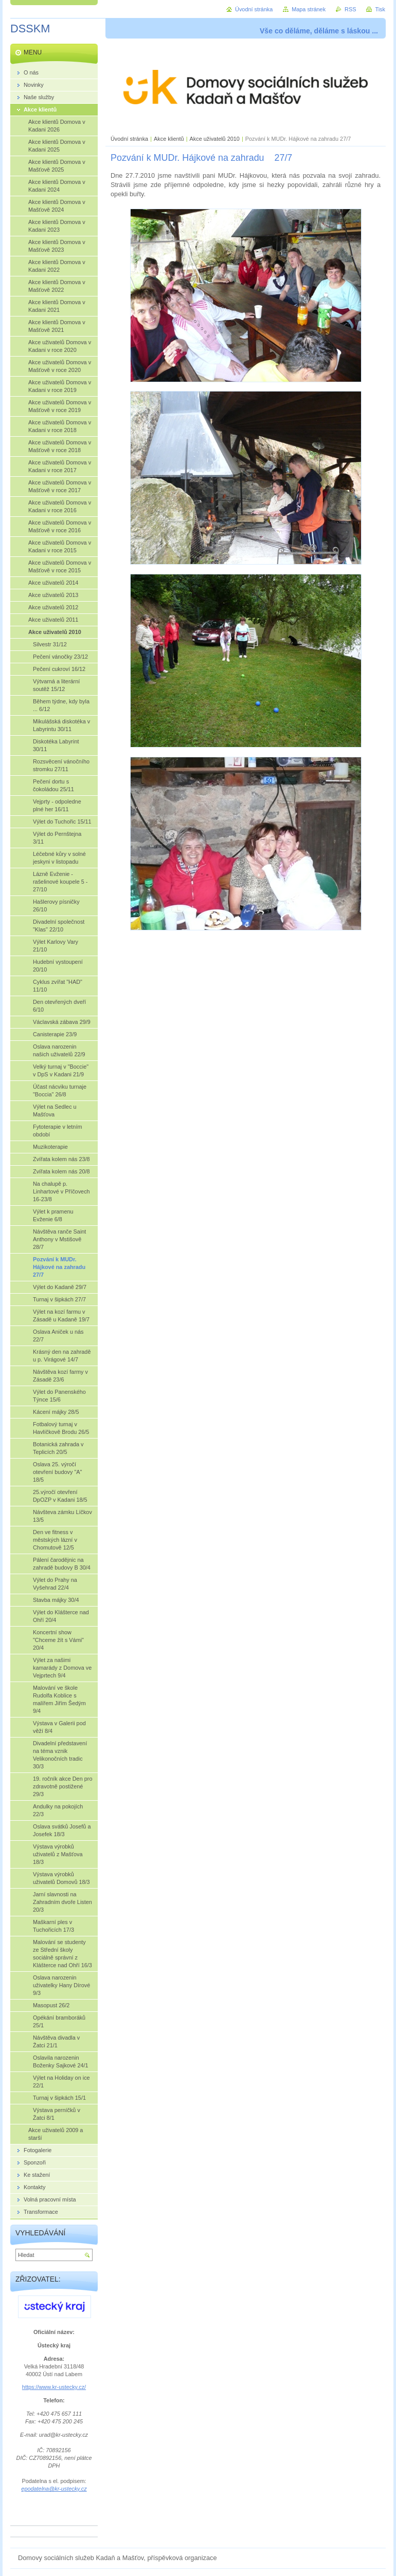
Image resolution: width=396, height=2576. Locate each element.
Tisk (380, 9)
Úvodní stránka (129, 139)
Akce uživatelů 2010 (215, 139)
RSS (350, 9)
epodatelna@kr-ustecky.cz (53, 2489)
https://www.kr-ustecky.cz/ (54, 2387)
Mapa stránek (309, 9)
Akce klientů (169, 139)
